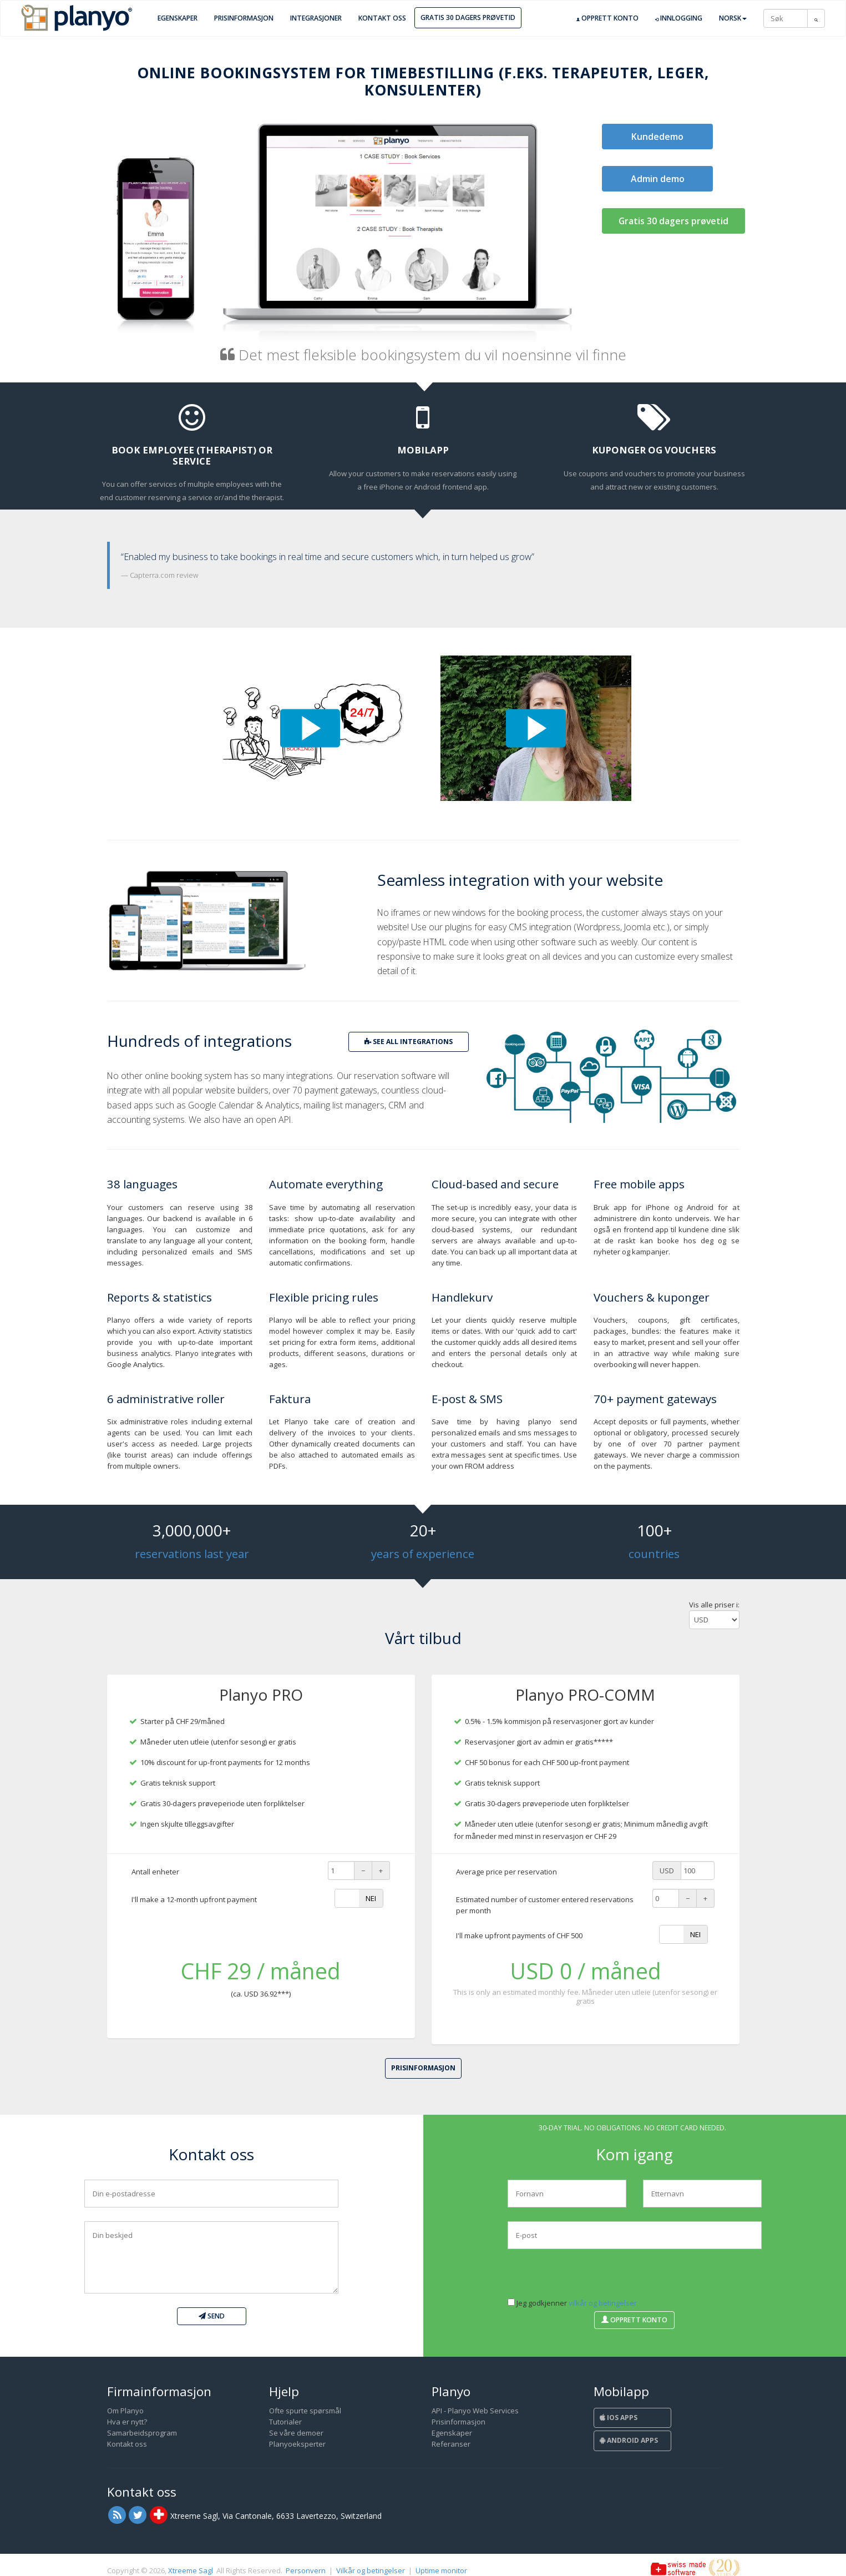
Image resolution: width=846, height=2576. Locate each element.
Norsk (733, 18)
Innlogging (678, 18)
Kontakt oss (382, 18)
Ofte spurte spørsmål (305, 2411)
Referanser (451, 2444)
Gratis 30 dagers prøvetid (468, 17)
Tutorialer (285, 2422)
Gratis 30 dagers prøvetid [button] (673, 221)
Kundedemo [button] (657, 136)
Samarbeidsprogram (142, 2433)
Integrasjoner (316, 18)
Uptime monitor (441, 2570)
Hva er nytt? (127, 2422)
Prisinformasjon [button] (423, 2068)
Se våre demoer (296, 2433)
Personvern (306, 2570)
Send (212, 2316)
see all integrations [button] (408, 1041)
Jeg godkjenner (572, 2303)
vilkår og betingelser (603, 2303)
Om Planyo (125, 2411)
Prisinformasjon (243, 18)
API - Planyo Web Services (475, 2411)
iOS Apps (618, 2417)
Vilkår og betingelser (370, 2570)
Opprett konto (607, 18)
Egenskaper (177, 18)
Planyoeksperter (297, 2444)
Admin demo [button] (658, 179)
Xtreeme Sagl (190, 2570)
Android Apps (629, 2440)
